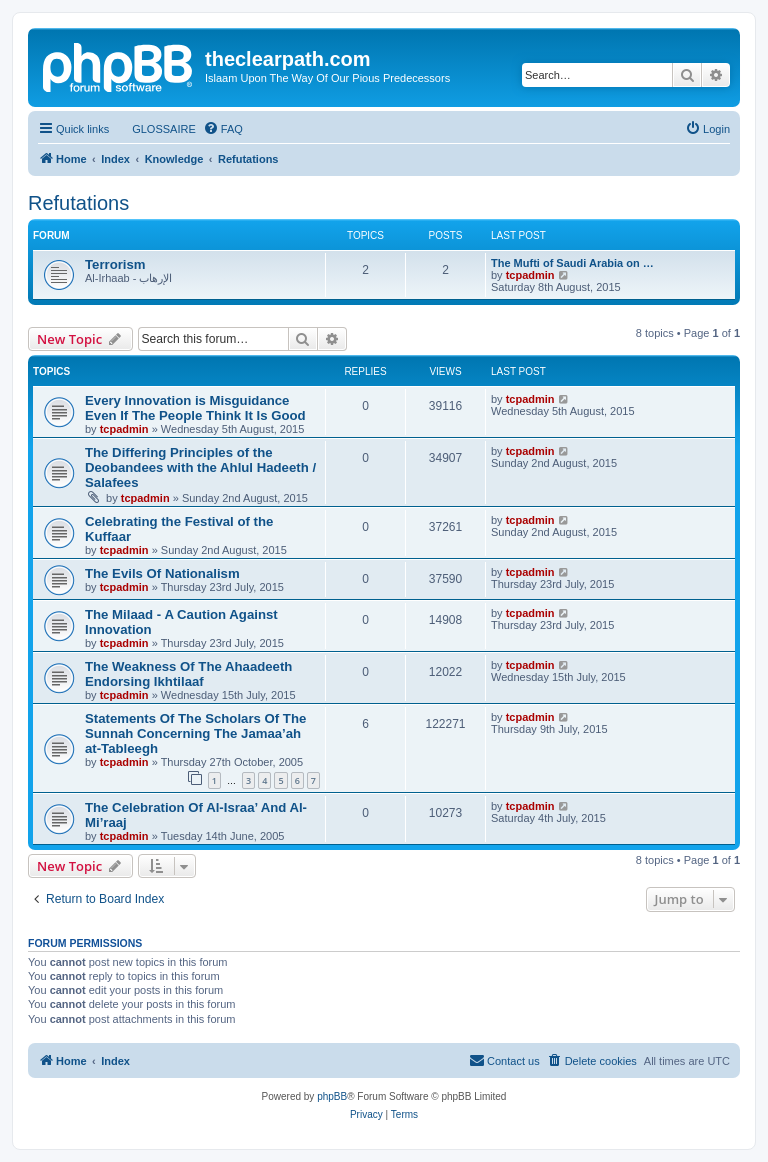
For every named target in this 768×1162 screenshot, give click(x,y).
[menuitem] (155, 129)
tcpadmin (530, 275)
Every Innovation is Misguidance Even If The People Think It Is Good (195, 408)
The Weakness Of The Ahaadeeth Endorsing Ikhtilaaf (188, 674)
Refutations (78, 203)
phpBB (332, 1096)
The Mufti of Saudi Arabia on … (572, 263)
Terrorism (115, 264)
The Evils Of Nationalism (162, 573)
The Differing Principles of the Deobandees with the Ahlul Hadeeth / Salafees (200, 467)
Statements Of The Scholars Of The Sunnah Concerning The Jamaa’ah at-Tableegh (195, 733)
